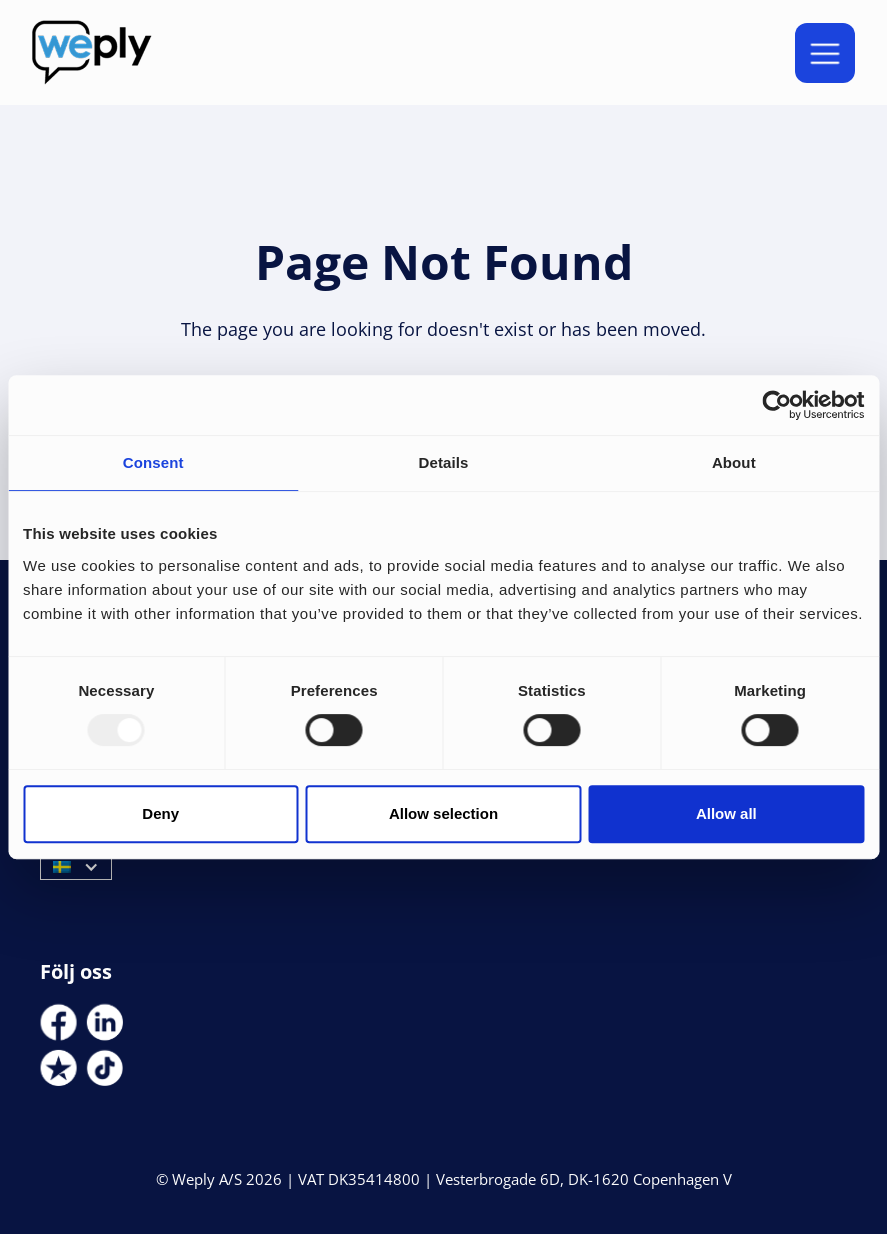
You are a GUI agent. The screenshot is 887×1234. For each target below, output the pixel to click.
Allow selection (443, 813)
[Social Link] (58, 1022)
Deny (160, 813)
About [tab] (734, 462)
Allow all (726, 813)
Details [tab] (444, 462)
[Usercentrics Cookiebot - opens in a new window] (776, 405)
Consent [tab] (153, 462)
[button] (825, 53)
